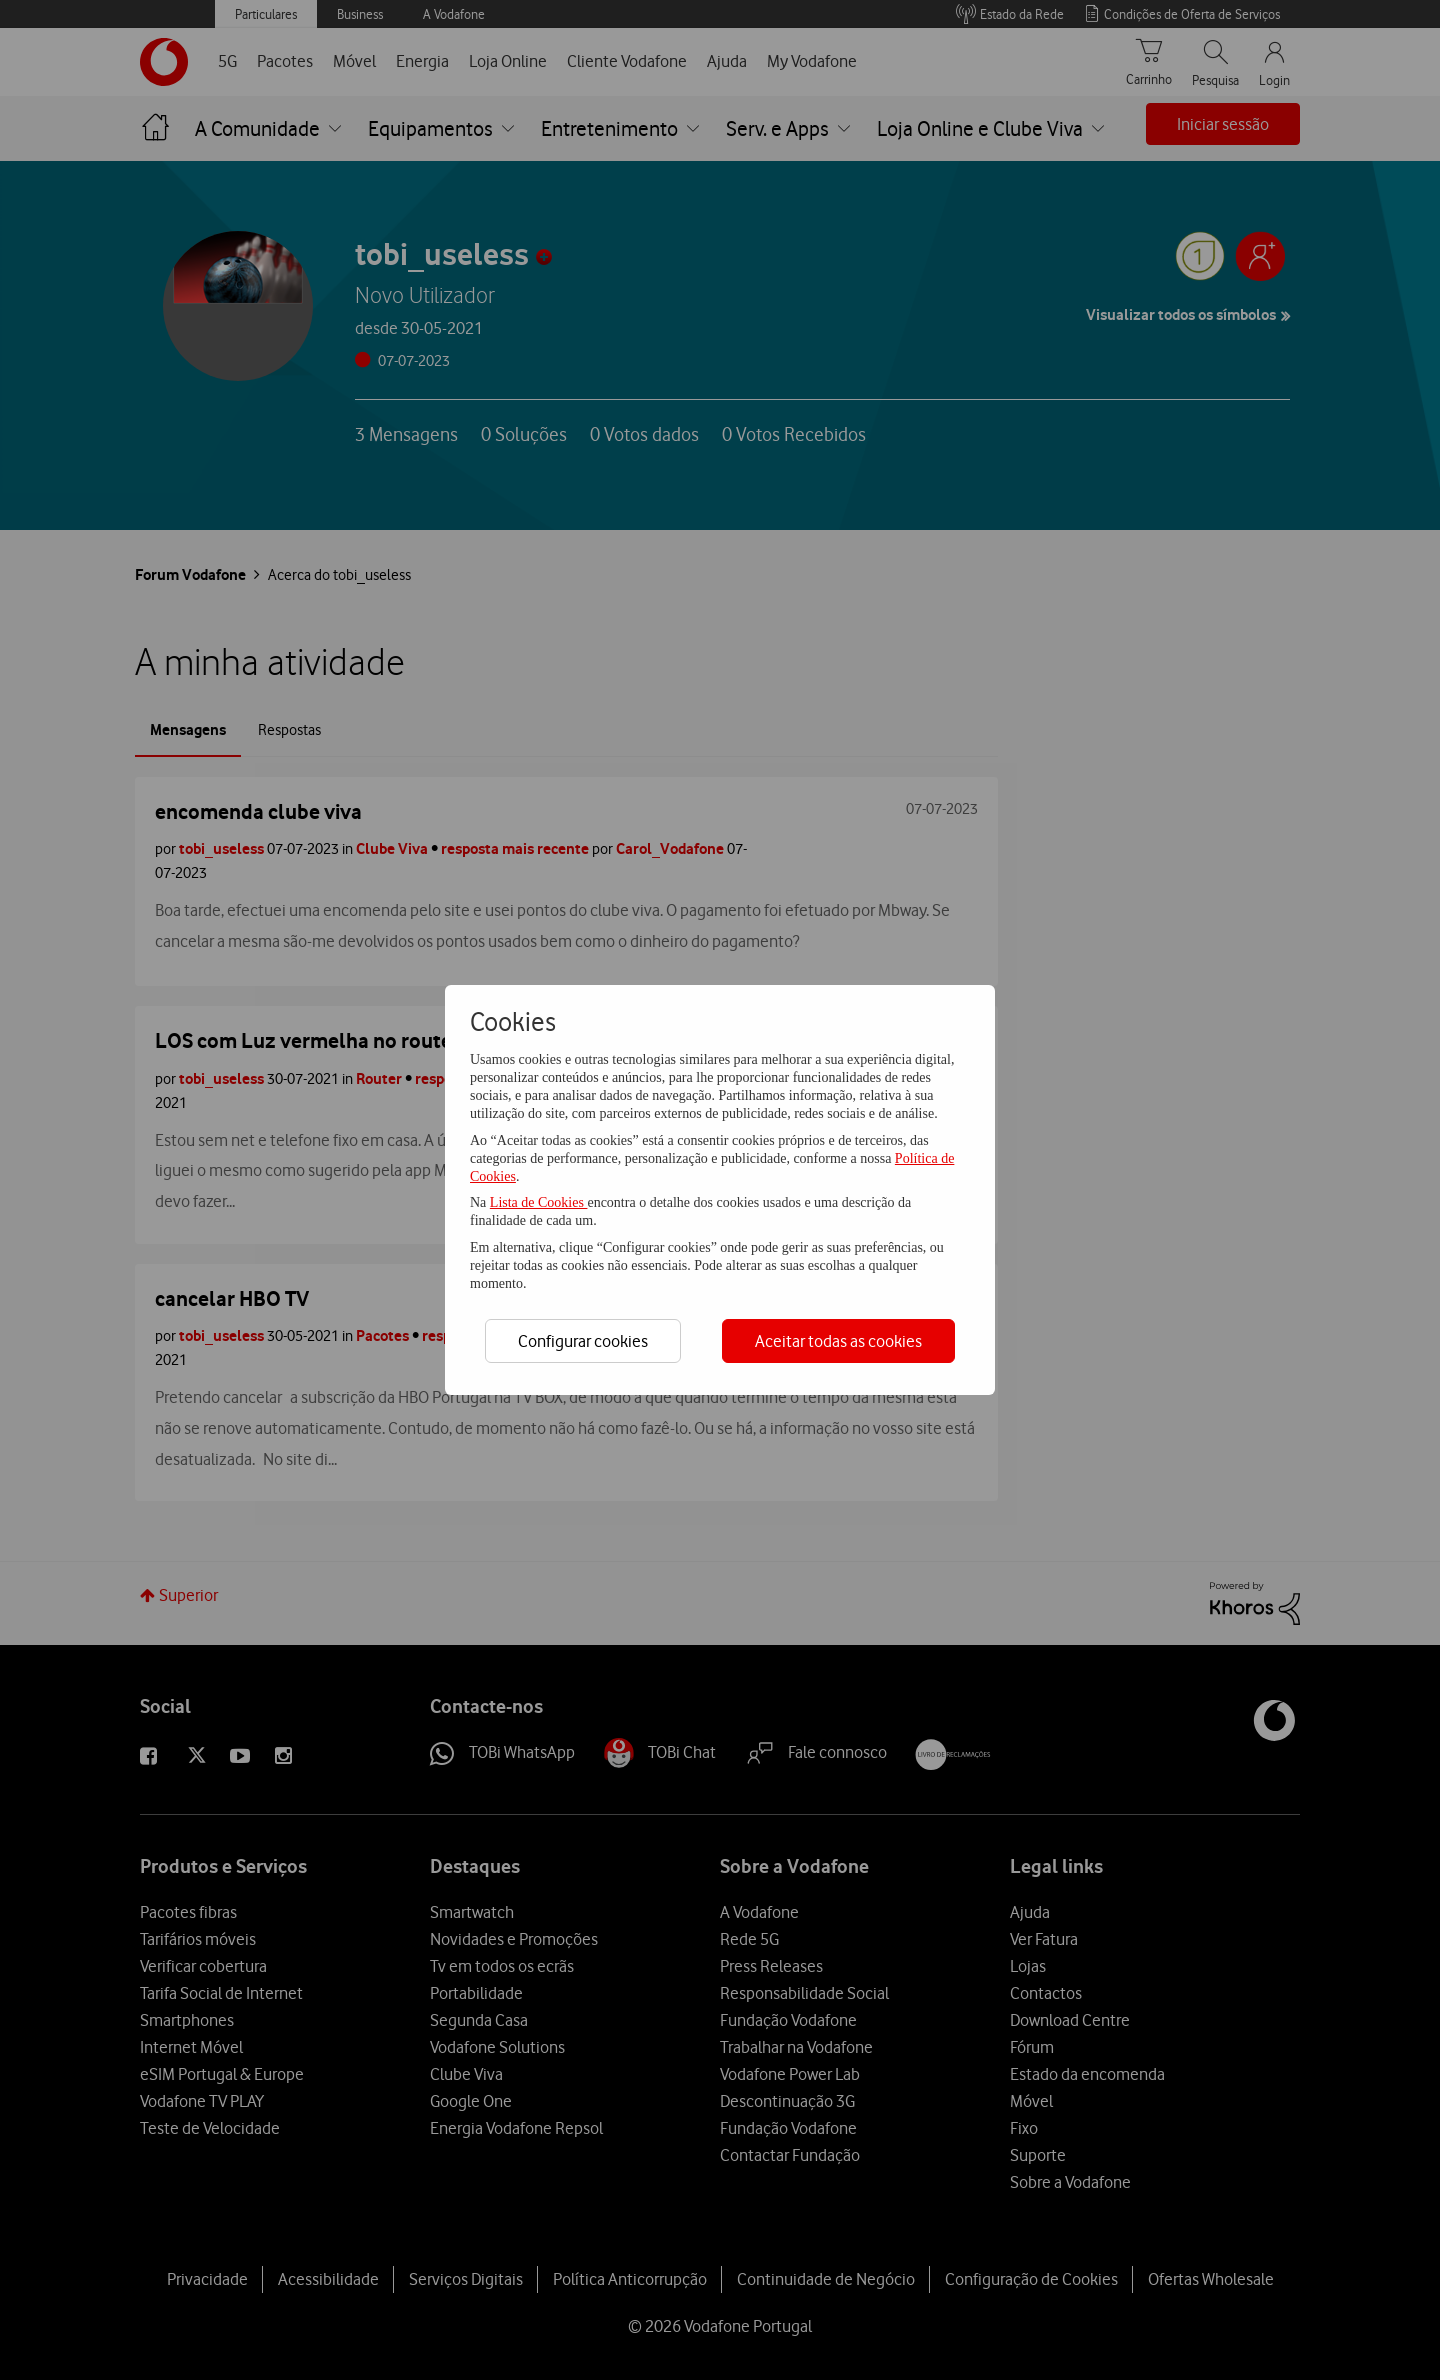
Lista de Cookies (539, 1202)
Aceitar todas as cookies (838, 1341)
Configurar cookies (583, 1341)
